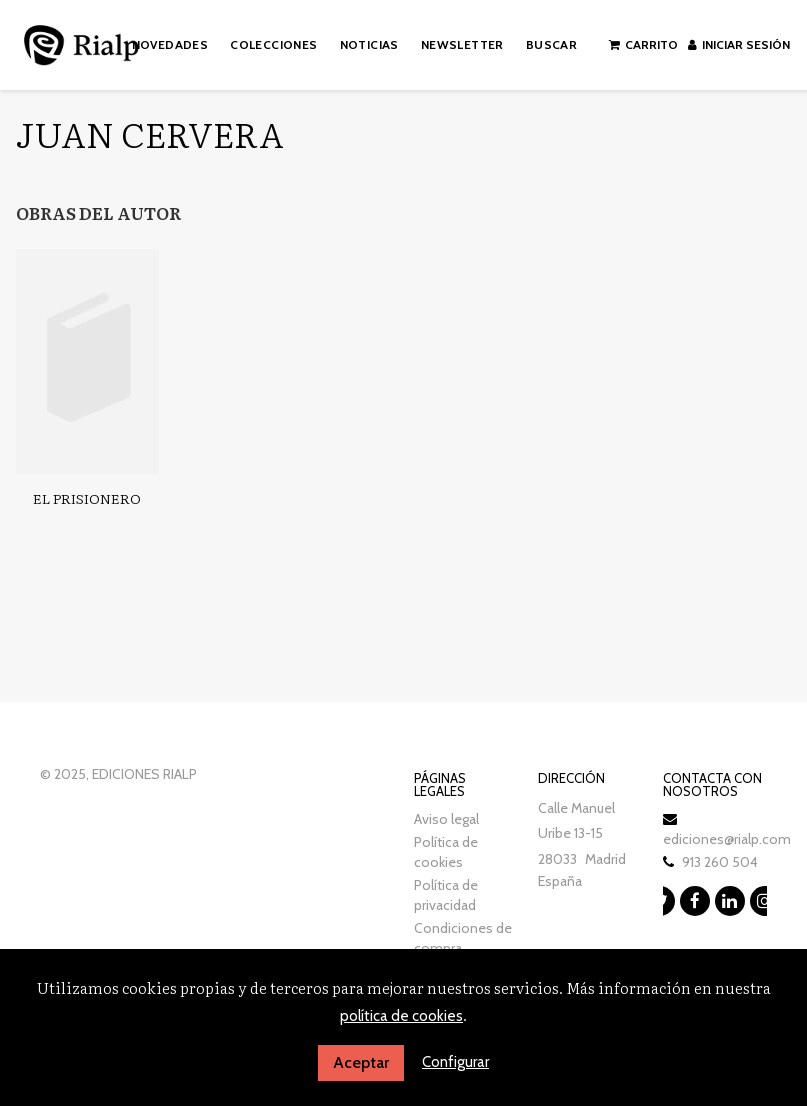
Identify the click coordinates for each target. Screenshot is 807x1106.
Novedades (170, 44)
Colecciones (273, 44)
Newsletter (462, 44)
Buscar (551, 44)
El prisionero (87, 498)
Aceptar (361, 1062)
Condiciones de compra (463, 938)
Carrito (643, 44)
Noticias (369, 44)
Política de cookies (446, 852)
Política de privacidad (446, 895)
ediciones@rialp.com (727, 839)
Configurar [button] (455, 1062)
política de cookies (401, 1016)
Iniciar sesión (739, 44)
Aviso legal (446, 819)
